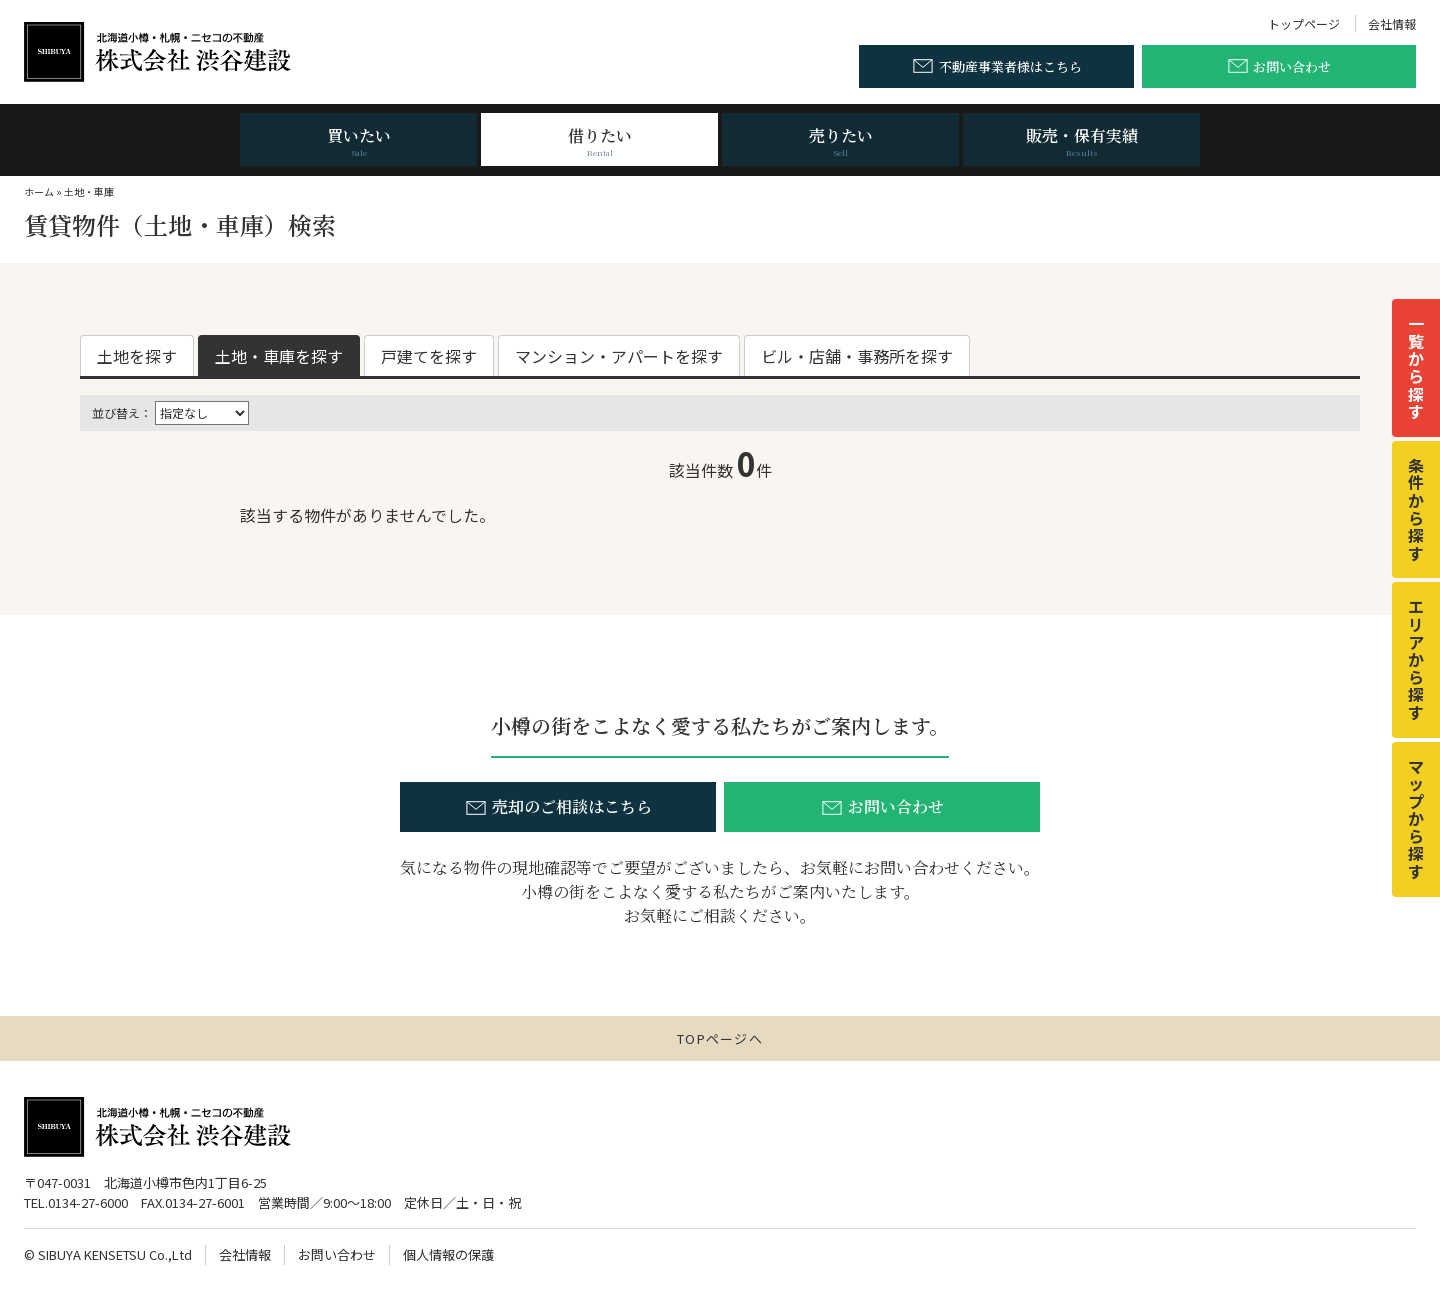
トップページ (1304, 23)
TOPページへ (720, 1038)
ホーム (39, 191)
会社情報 (1392, 23)
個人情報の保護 (448, 1254)
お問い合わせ (337, 1254)
